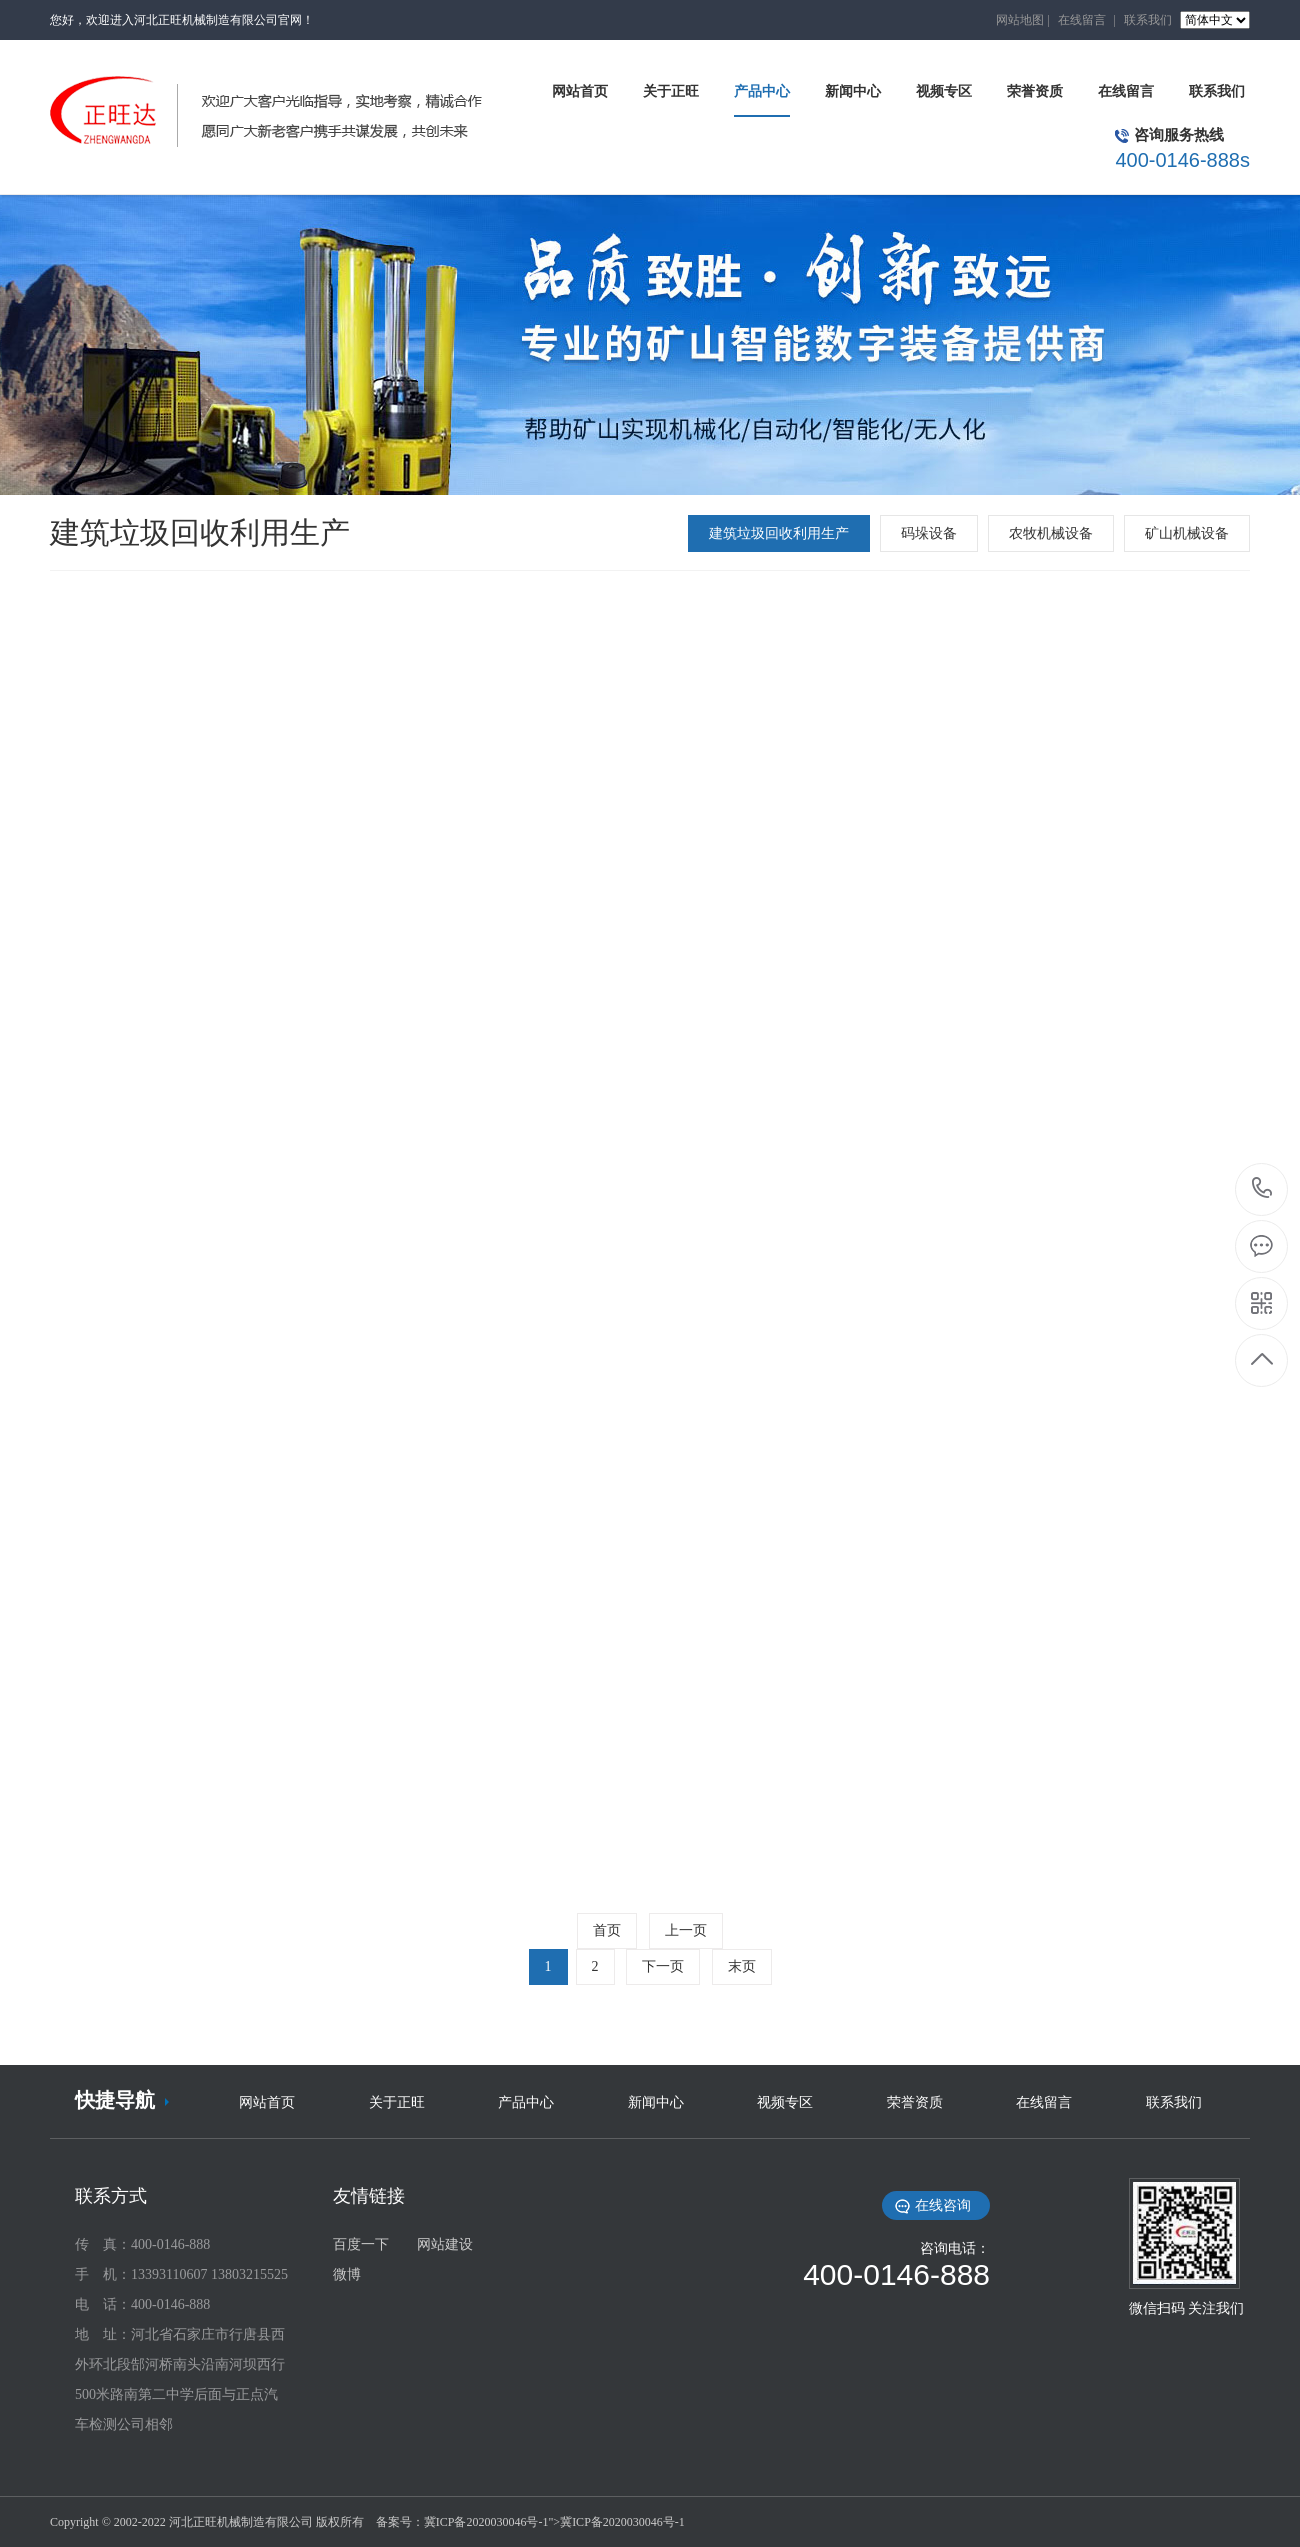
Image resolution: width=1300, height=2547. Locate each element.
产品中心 (526, 2102)
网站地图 (1020, 20)
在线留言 (1082, 20)
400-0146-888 (1262, 1189)
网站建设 (445, 2244)
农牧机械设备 (1051, 533)
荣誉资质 (915, 2102)
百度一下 (361, 2244)
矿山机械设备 (1187, 533)
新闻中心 (656, 2102)
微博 (347, 2274)
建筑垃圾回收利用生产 (779, 533)
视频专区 (785, 2102)
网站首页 (267, 2102)
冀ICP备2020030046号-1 (486, 2522)
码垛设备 (929, 533)
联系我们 (1148, 20)
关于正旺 (397, 2102)
